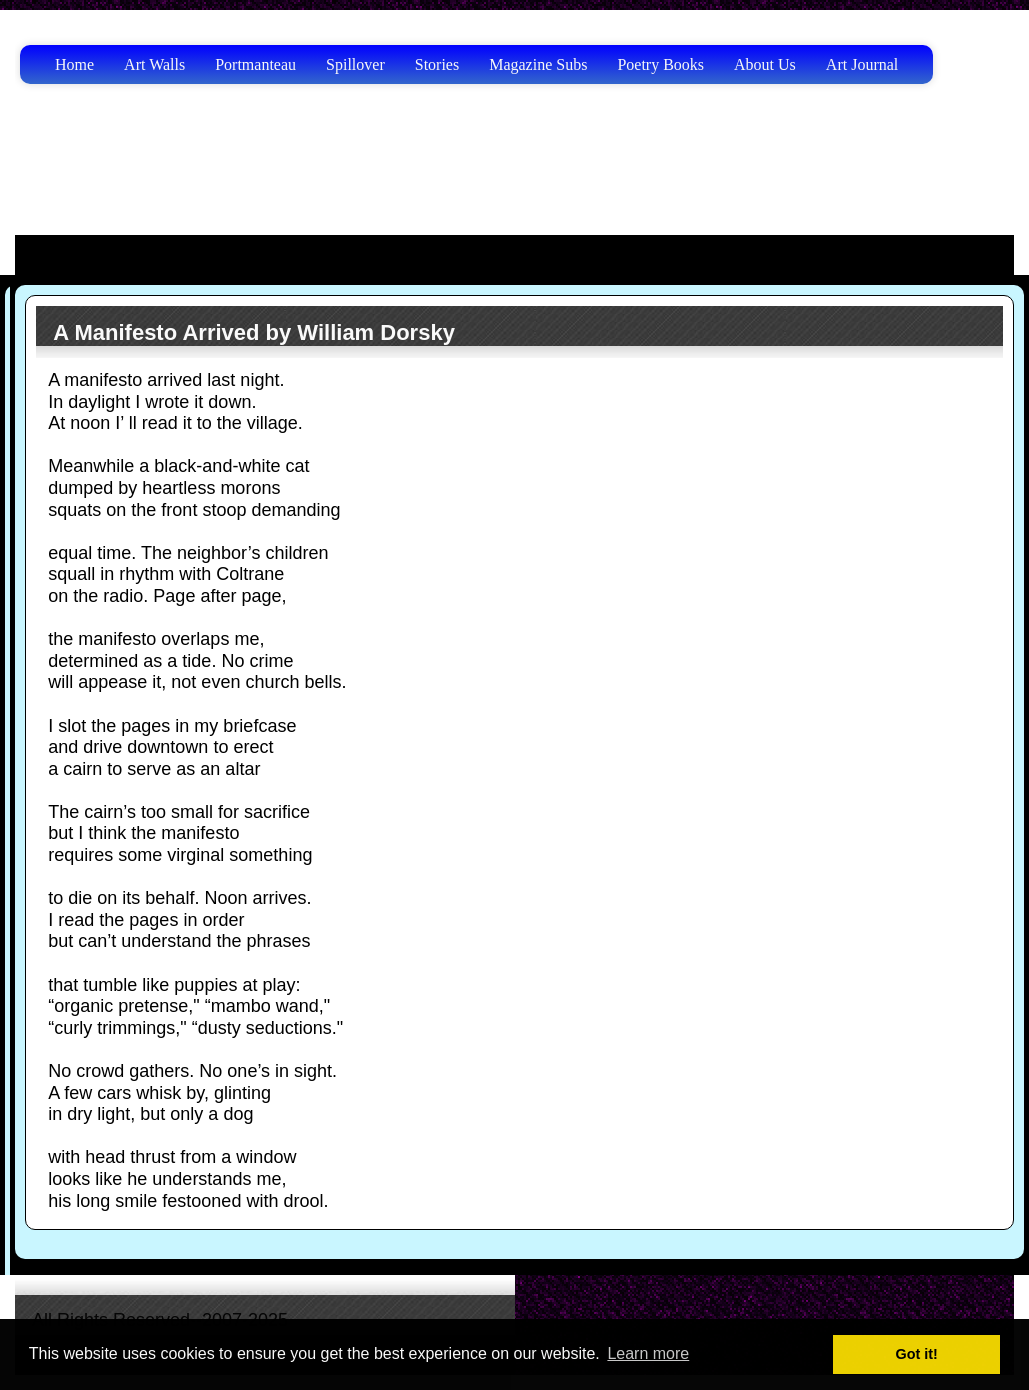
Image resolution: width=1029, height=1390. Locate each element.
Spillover (355, 64)
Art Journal (862, 64)
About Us (765, 64)
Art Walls (154, 64)
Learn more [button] (648, 1353)
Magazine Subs (538, 64)
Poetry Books (660, 64)
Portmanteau (255, 64)
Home (74, 64)
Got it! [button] (917, 1354)
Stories (437, 64)
